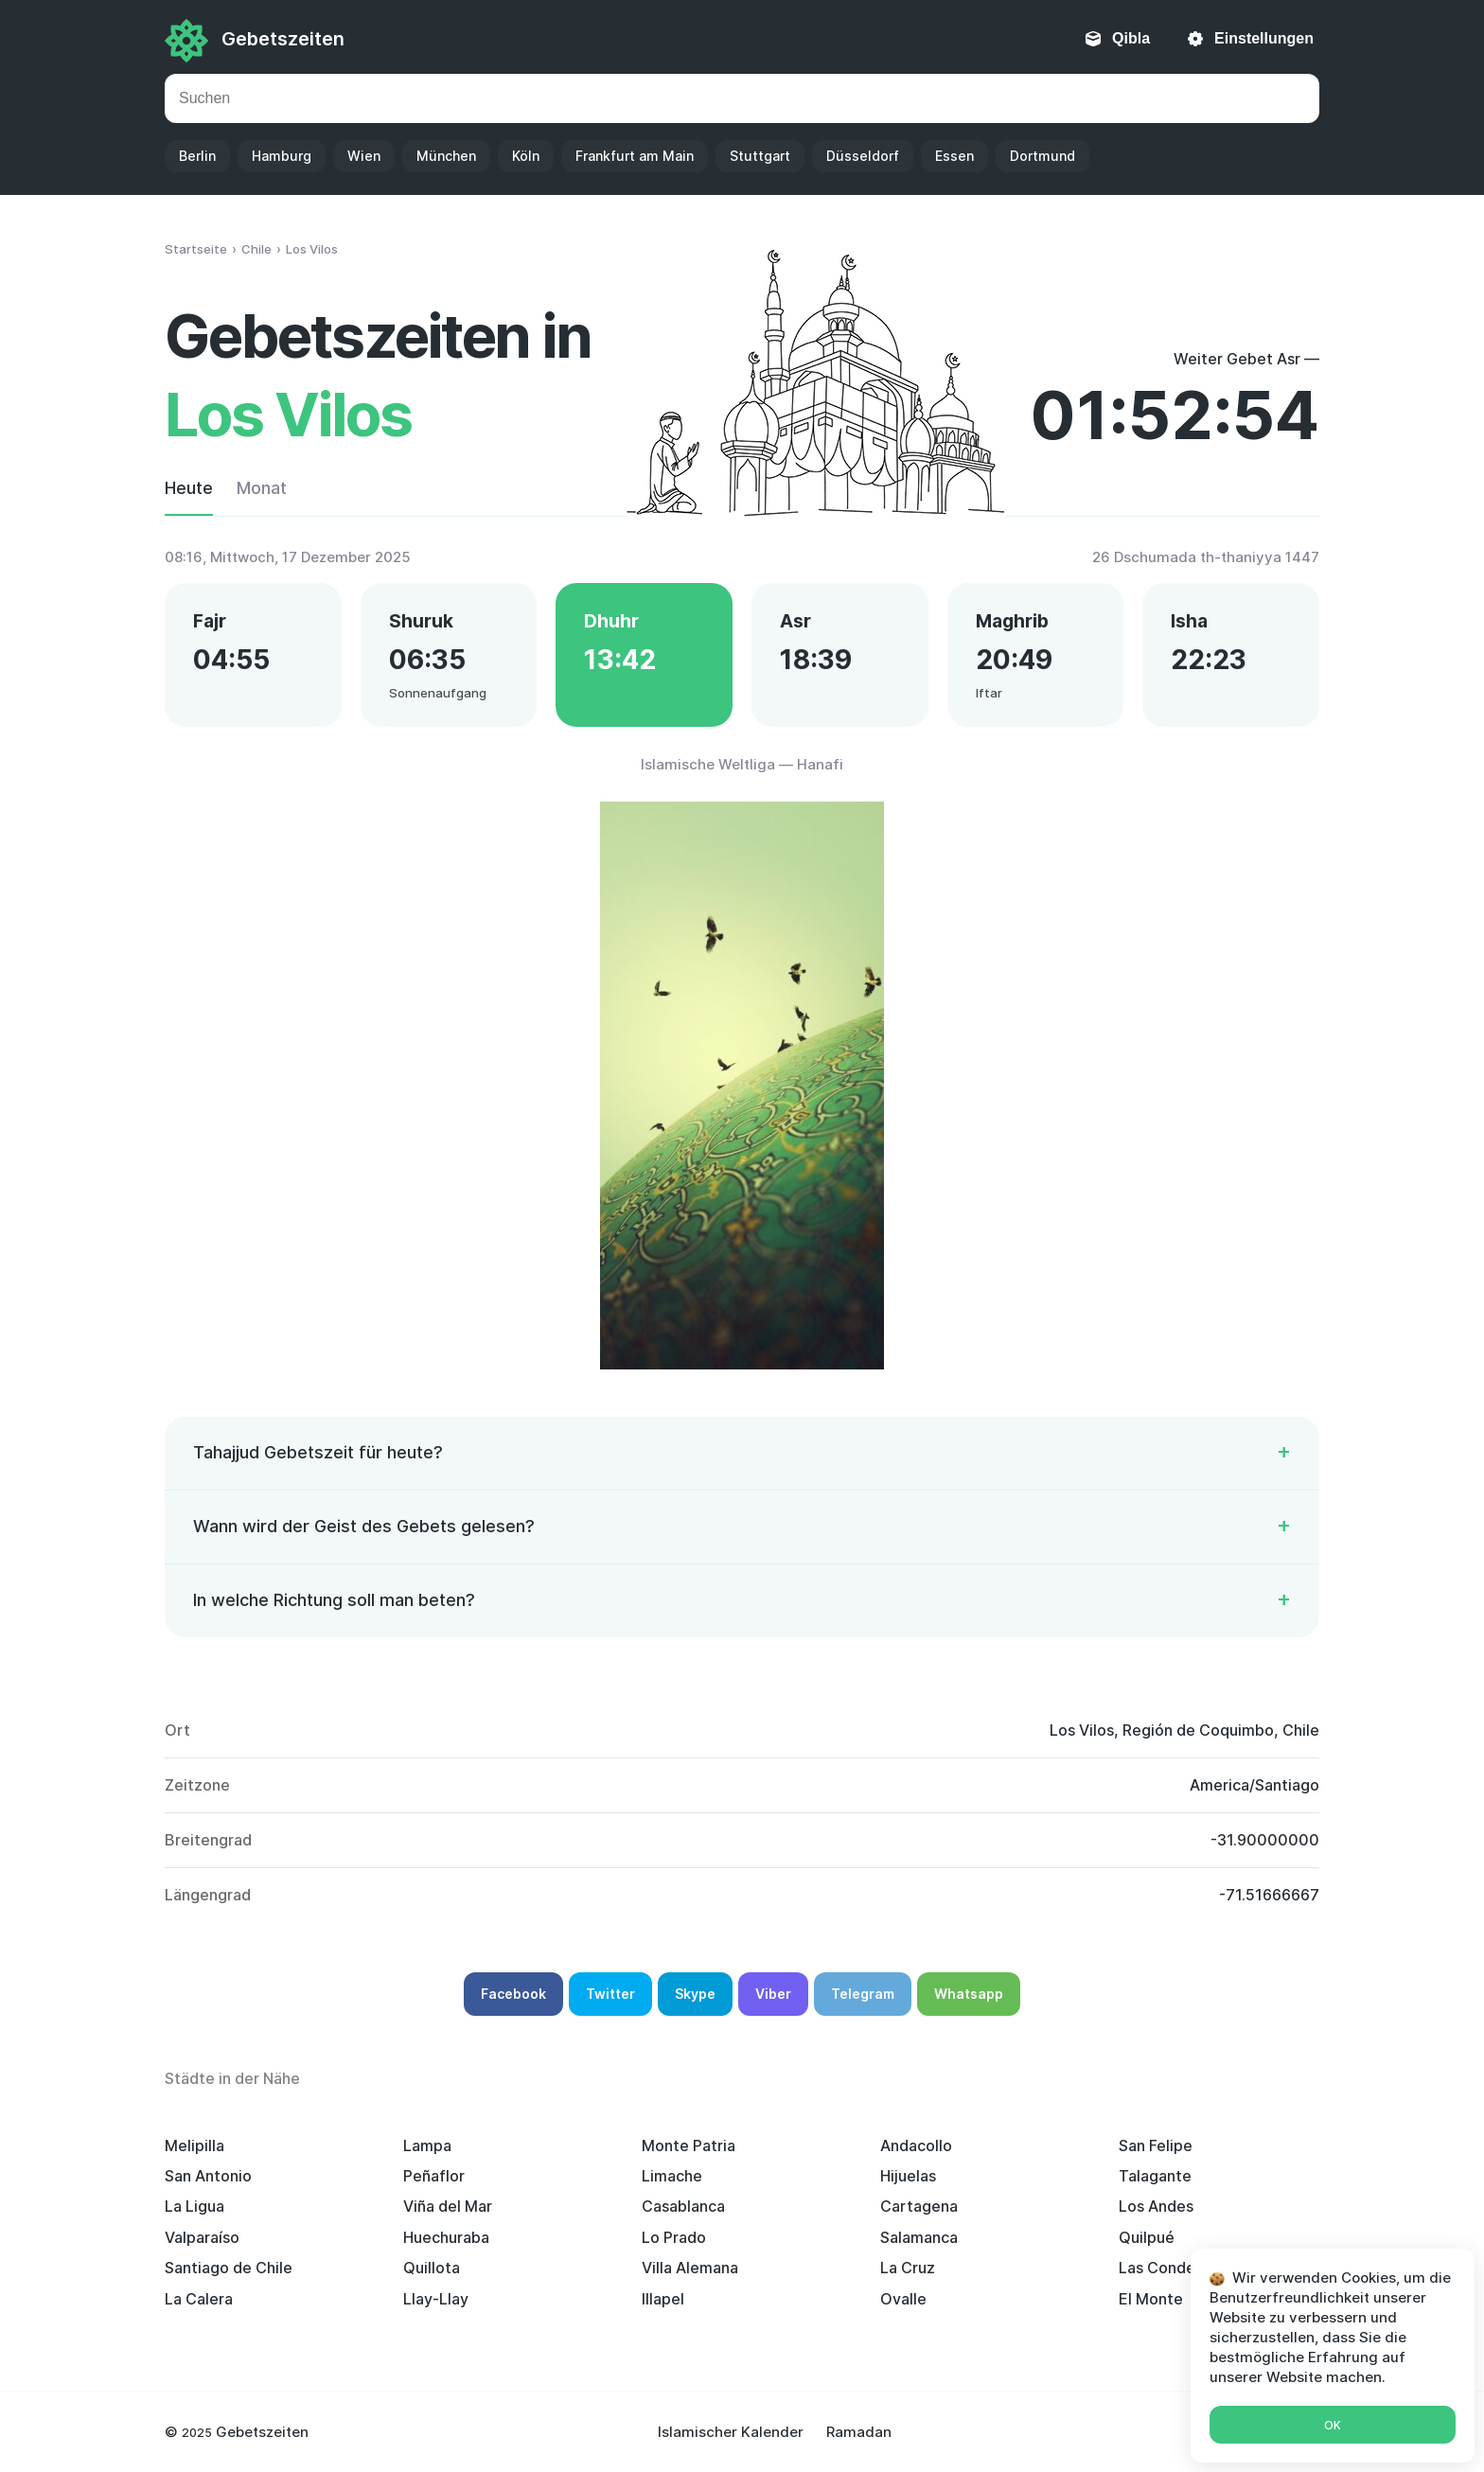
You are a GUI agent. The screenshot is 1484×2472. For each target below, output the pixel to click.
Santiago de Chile (228, 2267)
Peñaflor (434, 2175)
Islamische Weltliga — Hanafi (742, 764)
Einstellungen (1264, 38)
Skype (695, 1994)
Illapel (663, 2298)
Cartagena (919, 2206)
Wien (363, 156)
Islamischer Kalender (731, 2432)
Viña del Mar (447, 2206)
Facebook (513, 1994)
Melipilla (194, 2145)
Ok (1332, 2425)
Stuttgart (760, 156)
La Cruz (907, 2267)
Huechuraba (446, 2237)
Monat (262, 488)
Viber (773, 1994)
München (446, 156)
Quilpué (1147, 2237)
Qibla (1131, 38)
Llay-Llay (435, 2298)
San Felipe (1155, 2145)
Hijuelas (908, 2175)
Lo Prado (674, 2237)
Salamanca (919, 2237)
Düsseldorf (862, 156)
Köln (525, 156)
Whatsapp (968, 1994)
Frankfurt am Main (634, 156)
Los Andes (1156, 2206)
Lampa (427, 2145)
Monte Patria (688, 2145)
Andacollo (916, 2145)
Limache (672, 2175)
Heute (189, 488)
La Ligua (194, 2206)
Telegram (862, 1994)
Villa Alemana (690, 2267)
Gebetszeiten (282, 38)
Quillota (431, 2267)
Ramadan (859, 2432)
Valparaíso (202, 2237)
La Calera (199, 2298)
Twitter (610, 1994)
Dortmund (1042, 156)
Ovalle (903, 2298)
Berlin (197, 156)
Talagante (1155, 2175)
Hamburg (281, 156)
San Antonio (208, 2175)
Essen (954, 156)
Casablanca (683, 2206)
